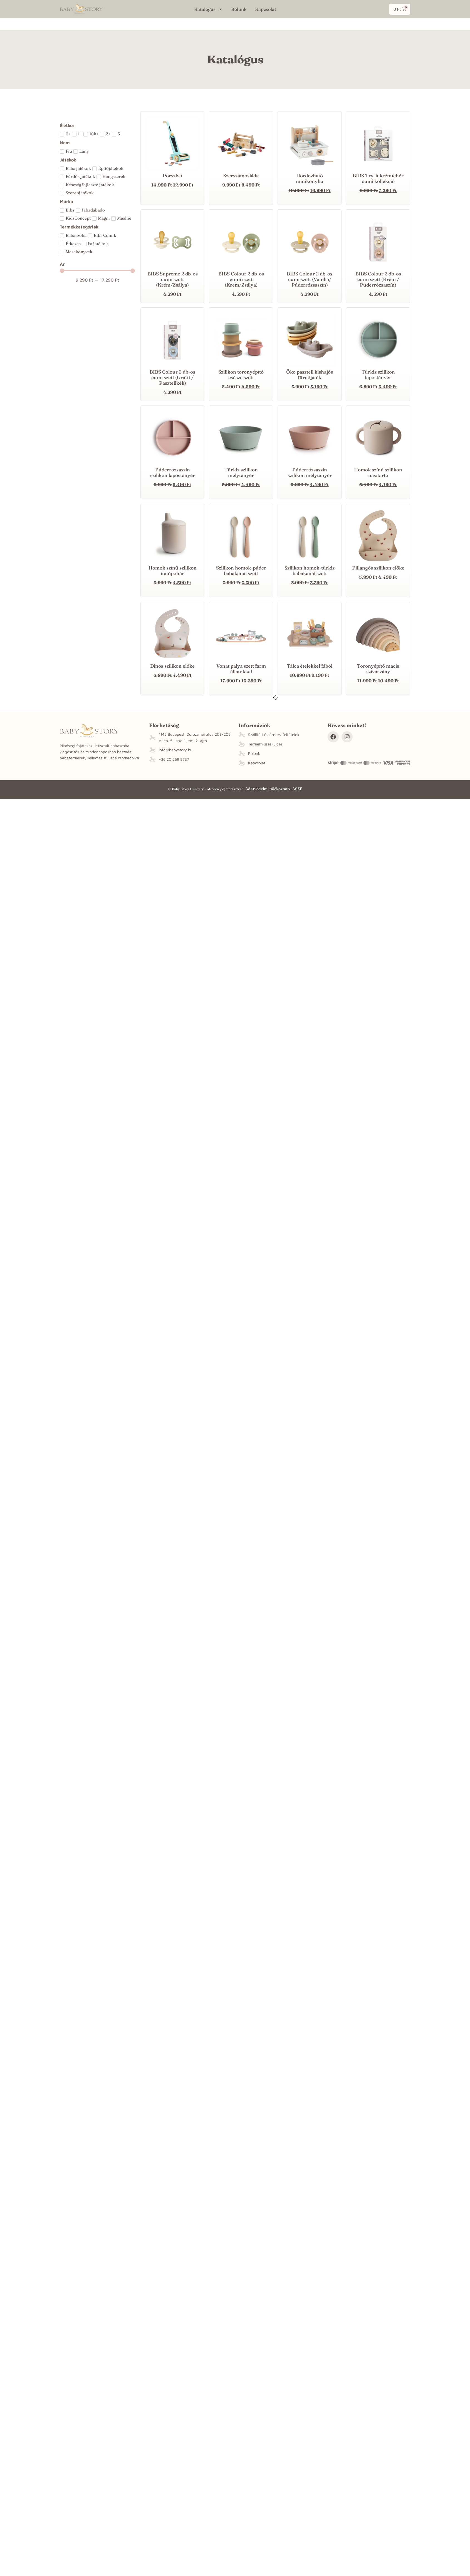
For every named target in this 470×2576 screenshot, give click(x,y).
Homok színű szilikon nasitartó (378, 472)
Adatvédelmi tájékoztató (267, 788)
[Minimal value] (97, 270)
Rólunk (239, 9)
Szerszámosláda (241, 175)
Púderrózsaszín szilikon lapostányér (172, 472)
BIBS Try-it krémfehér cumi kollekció (378, 178)
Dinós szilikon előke (172, 666)
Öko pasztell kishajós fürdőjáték (309, 374)
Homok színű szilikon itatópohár (173, 570)
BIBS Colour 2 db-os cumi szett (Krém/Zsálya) (241, 279)
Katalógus (208, 9)
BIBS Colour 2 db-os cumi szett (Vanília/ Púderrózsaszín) (309, 279)
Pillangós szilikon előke (378, 568)
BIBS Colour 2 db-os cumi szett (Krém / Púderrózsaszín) (378, 279)
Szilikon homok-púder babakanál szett (241, 570)
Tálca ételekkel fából (309, 666)
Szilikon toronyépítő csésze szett (241, 374)
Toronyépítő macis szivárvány (378, 668)
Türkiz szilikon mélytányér (241, 472)
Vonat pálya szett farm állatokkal (241, 668)
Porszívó (172, 175)
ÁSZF (297, 788)
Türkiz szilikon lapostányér (378, 374)
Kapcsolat (265, 9)
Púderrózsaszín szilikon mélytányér (310, 472)
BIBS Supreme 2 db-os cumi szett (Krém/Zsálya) (172, 279)
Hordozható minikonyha (309, 178)
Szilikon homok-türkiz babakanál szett (310, 570)
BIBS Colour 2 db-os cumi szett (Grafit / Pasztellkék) (172, 377)
